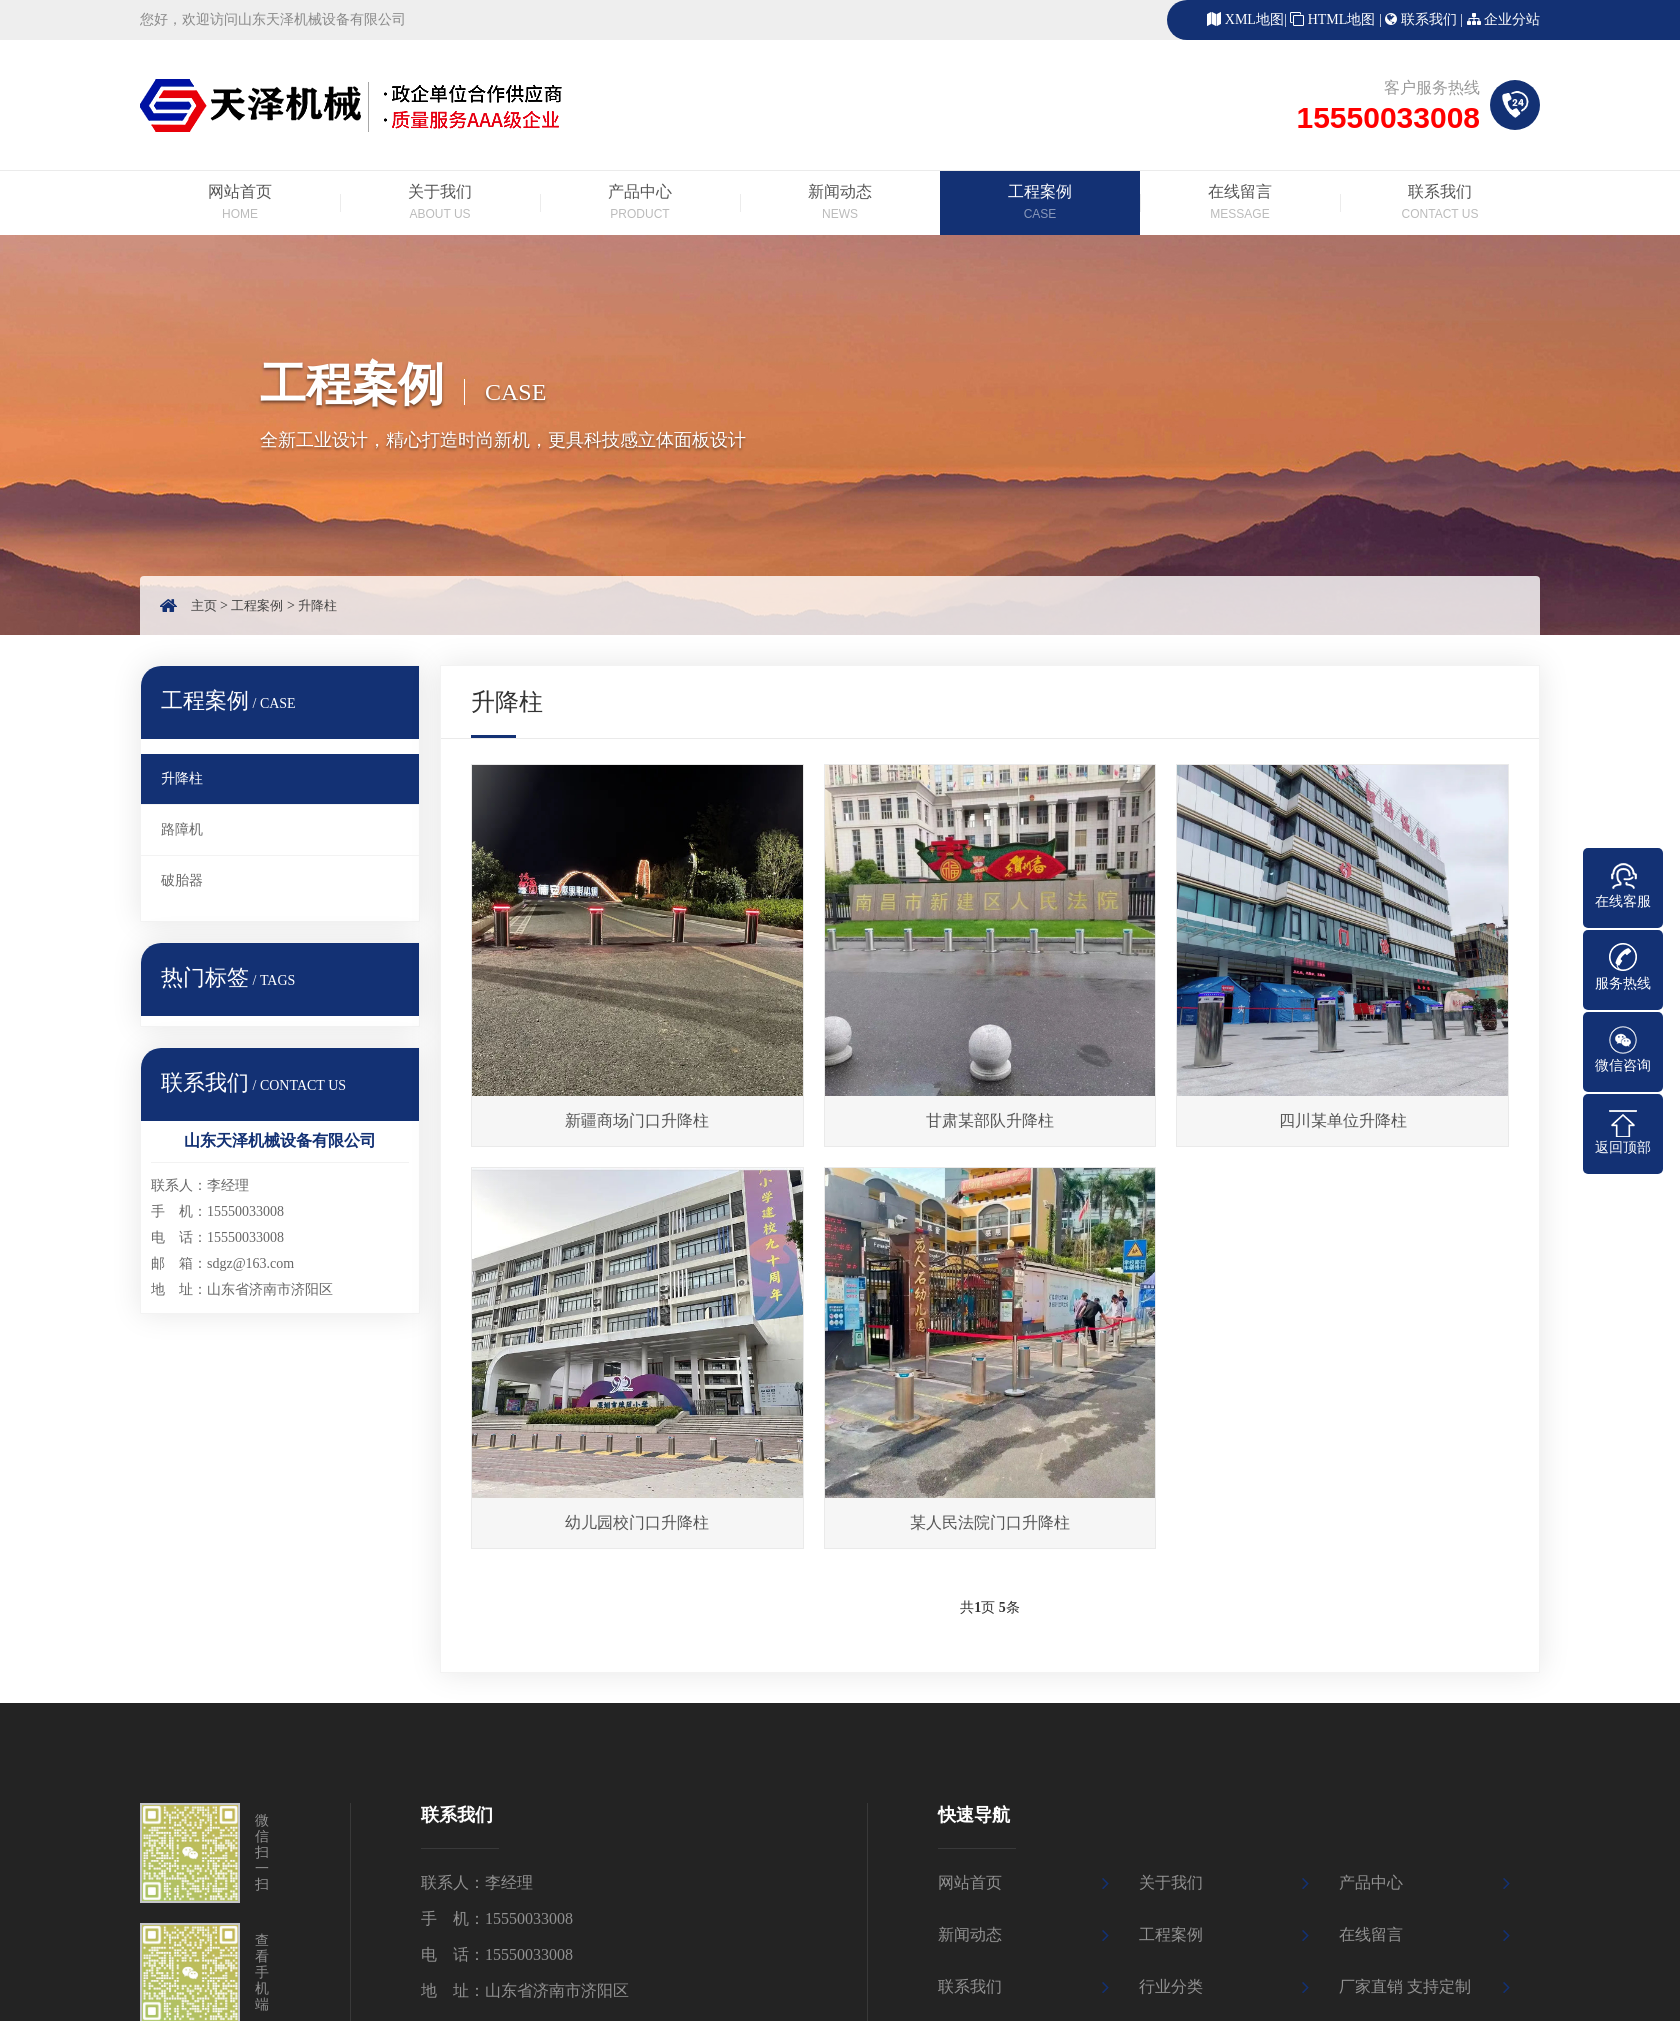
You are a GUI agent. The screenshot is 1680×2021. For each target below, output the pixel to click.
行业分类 (1171, 1986)
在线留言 (1240, 204)
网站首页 (240, 204)
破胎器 (182, 880)
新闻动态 (840, 204)
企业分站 (1512, 19)
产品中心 (640, 204)
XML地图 (1254, 19)
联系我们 (1429, 19)
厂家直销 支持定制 (1405, 1986)
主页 (204, 605)
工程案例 (1040, 204)
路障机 (182, 829)
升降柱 (317, 605)
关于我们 (440, 204)
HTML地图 (1342, 19)
